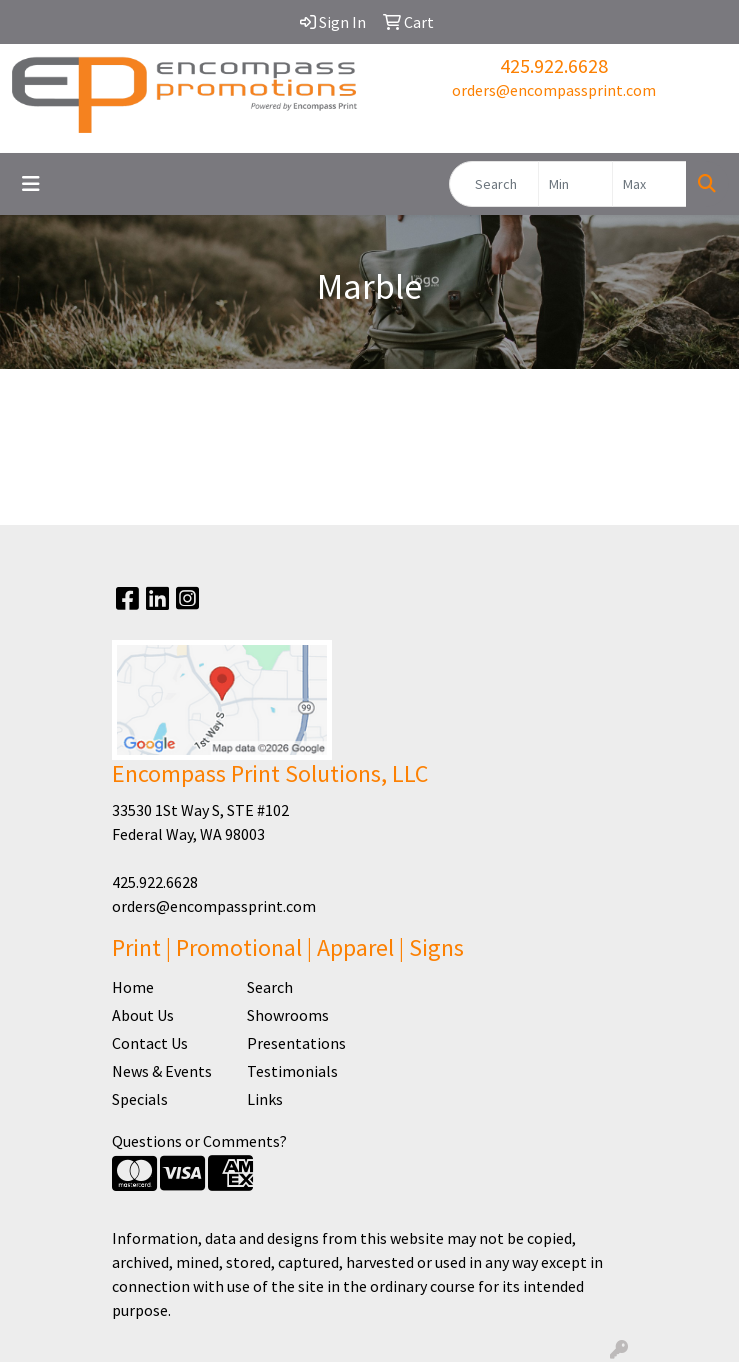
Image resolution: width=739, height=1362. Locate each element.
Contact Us (150, 1043)
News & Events (162, 1071)
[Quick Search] (494, 184)
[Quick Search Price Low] (575, 184)
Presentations (296, 1043)
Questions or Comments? (199, 1141)
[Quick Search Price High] (649, 184)
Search (270, 987)
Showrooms (288, 1015)
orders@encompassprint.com (554, 90)
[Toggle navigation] (31, 184)
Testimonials (292, 1071)
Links (265, 1099)
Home (133, 987)
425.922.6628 (554, 65)
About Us (143, 1015)
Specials (140, 1099)
